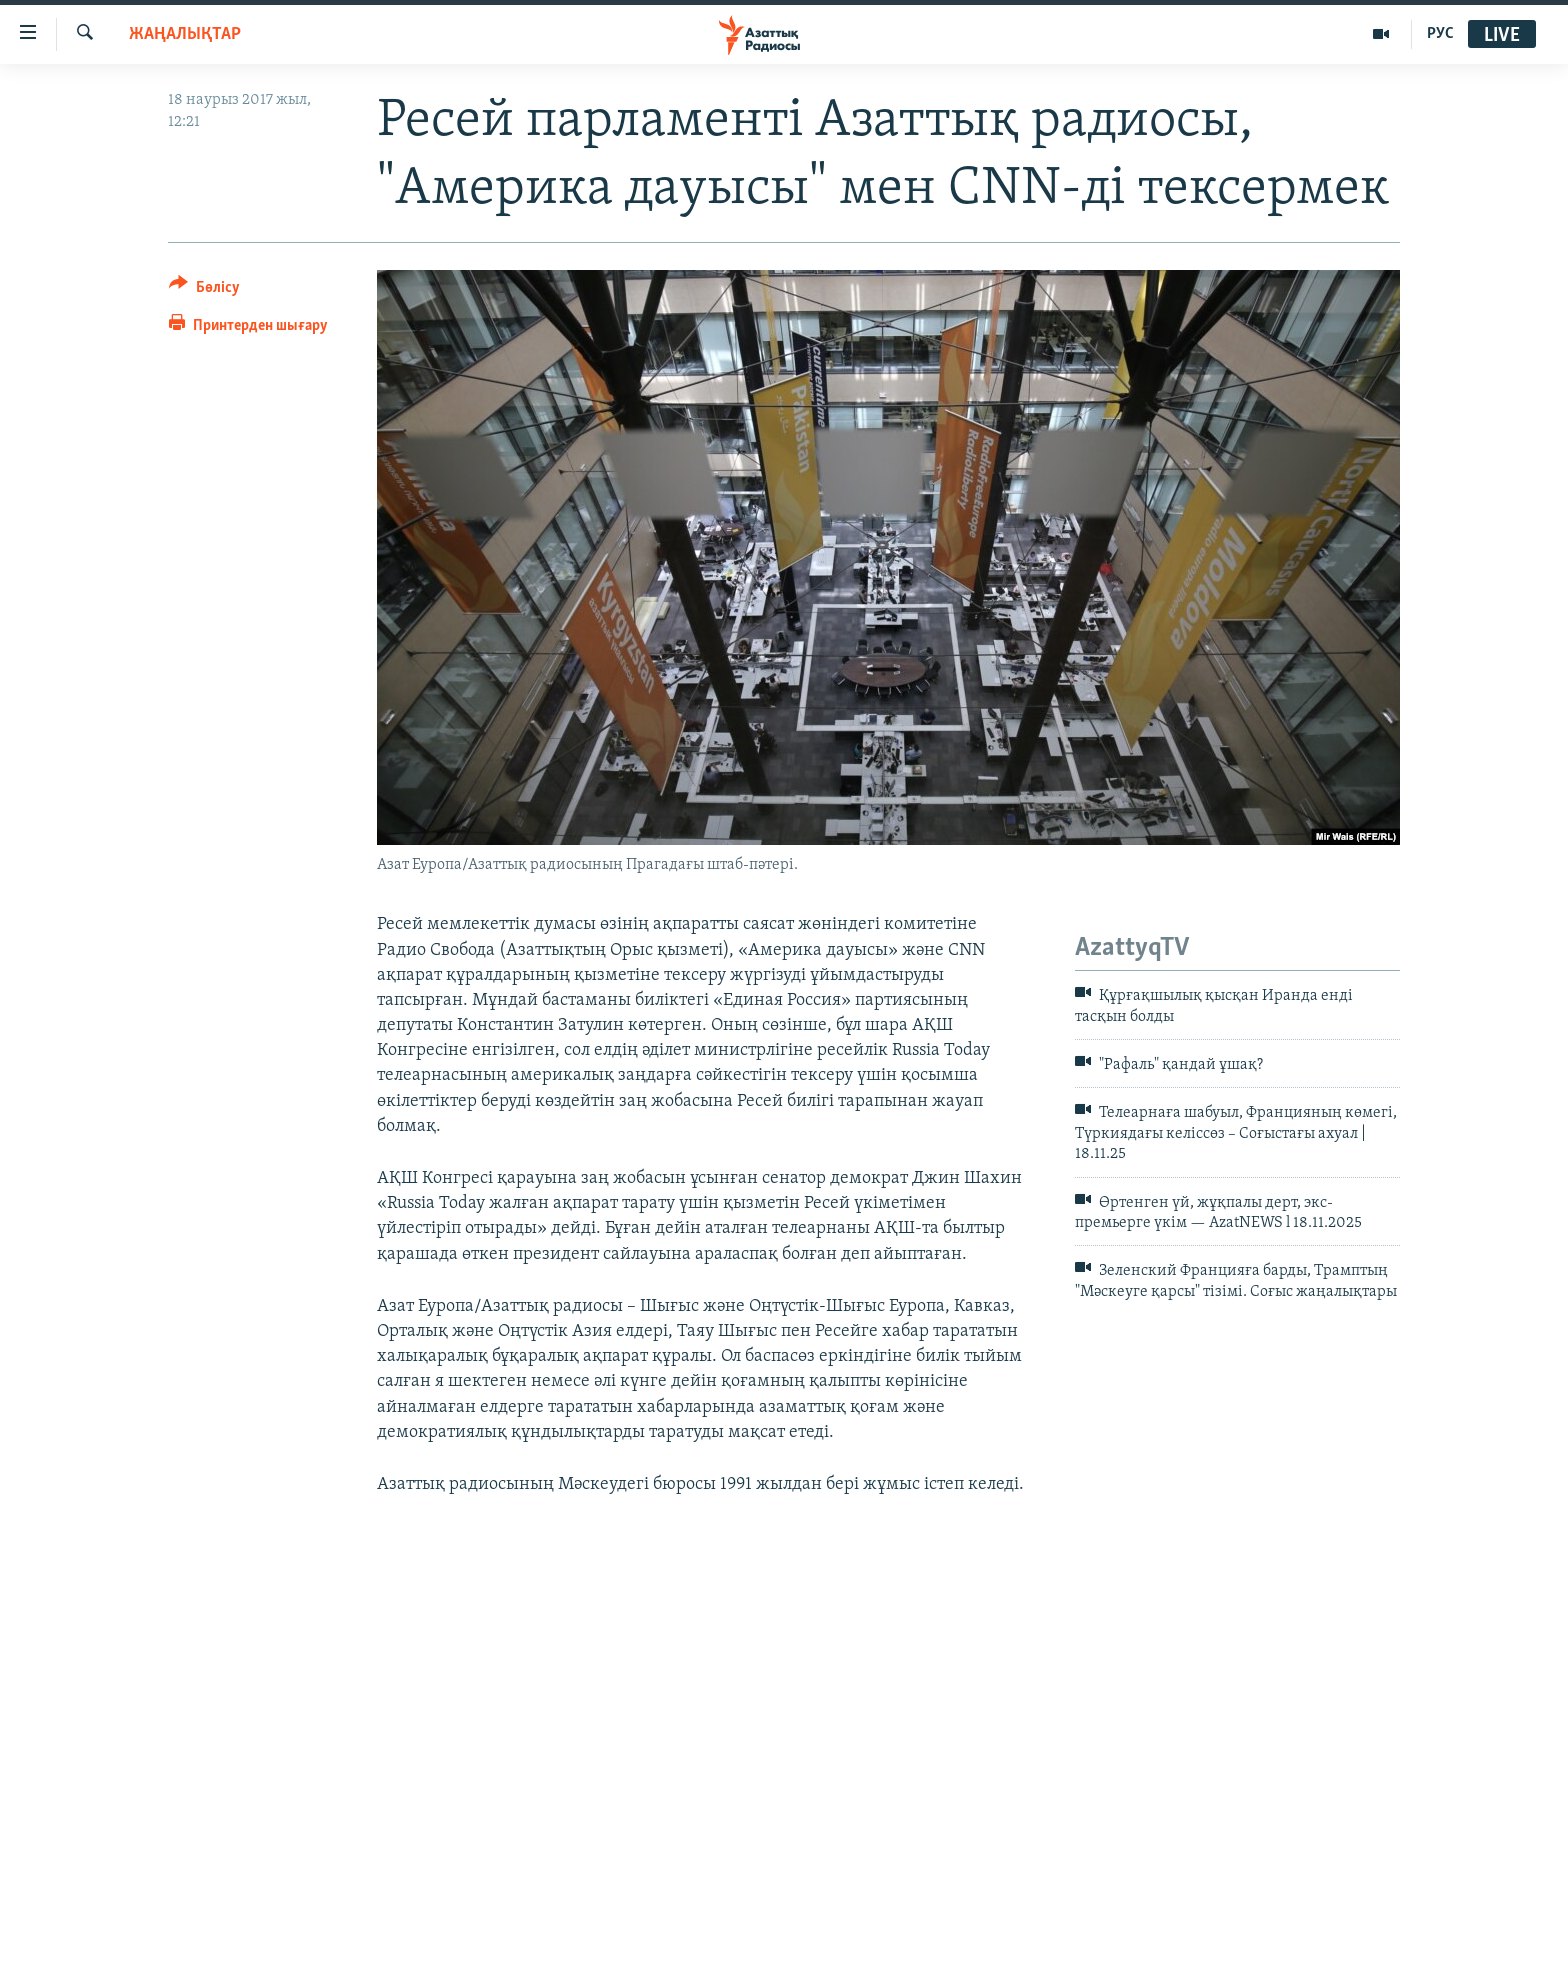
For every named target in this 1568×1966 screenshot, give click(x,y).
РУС (1440, 34)
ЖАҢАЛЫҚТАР (185, 34)
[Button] (204, 290)
